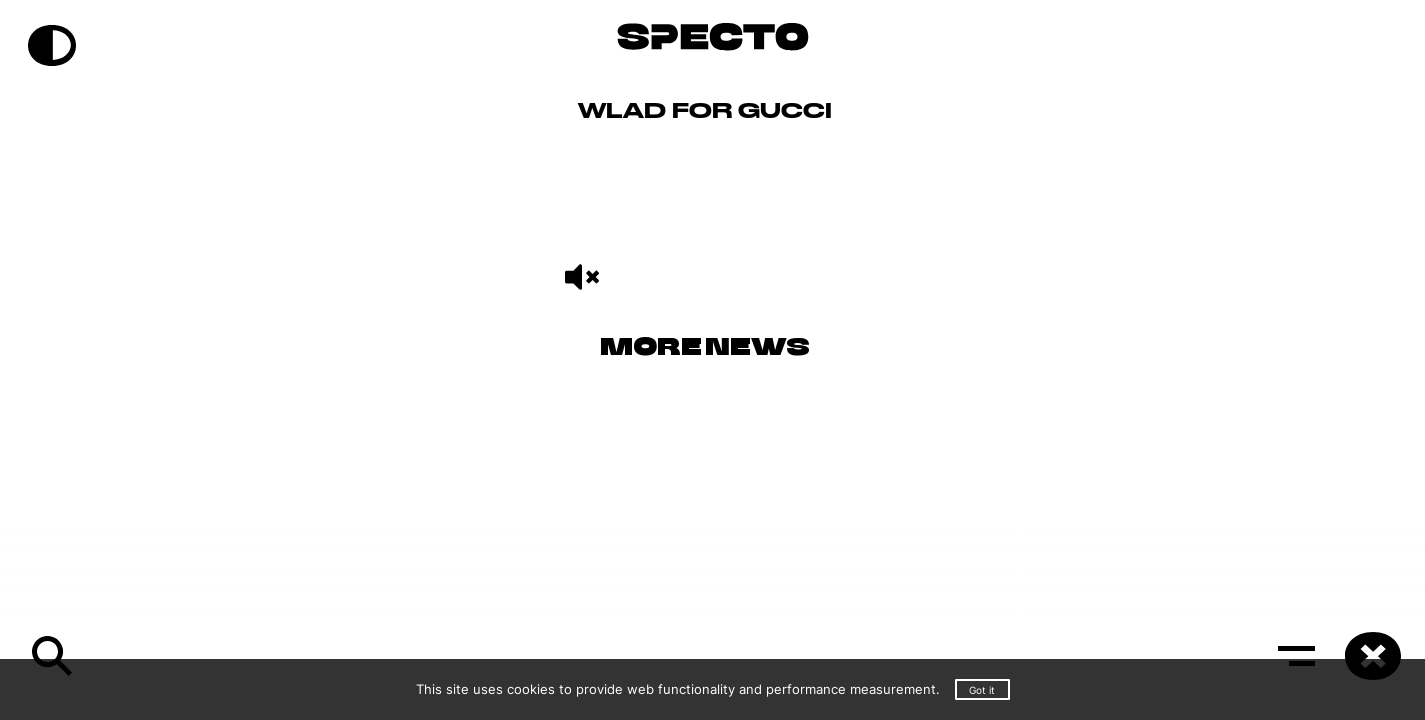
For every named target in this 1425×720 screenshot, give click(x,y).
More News (705, 348)
